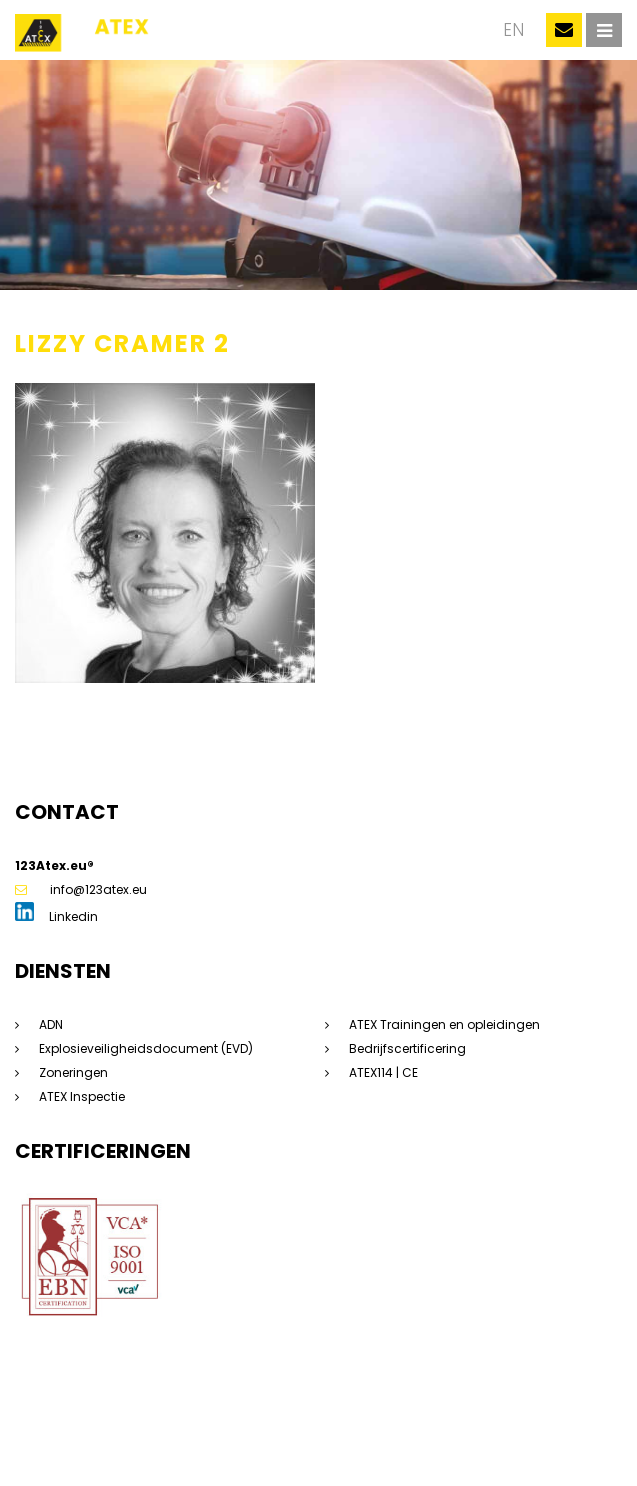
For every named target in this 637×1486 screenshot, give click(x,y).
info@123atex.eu (81, 889)
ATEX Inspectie (82, 1096)
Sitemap (139, 1423)
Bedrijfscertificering (407, 1048)
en (513, 30)
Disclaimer (206, 1423)
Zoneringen (73, 1072)
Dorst (321, 1441)
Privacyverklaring (300, 1423)
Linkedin (56, 916)
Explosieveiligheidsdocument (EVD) (146, 1048)
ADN (51, 1024)
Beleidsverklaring (159, 1441)
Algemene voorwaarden (435, 1423)
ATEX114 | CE (383, 1072)
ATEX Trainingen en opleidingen (444, 1024)
